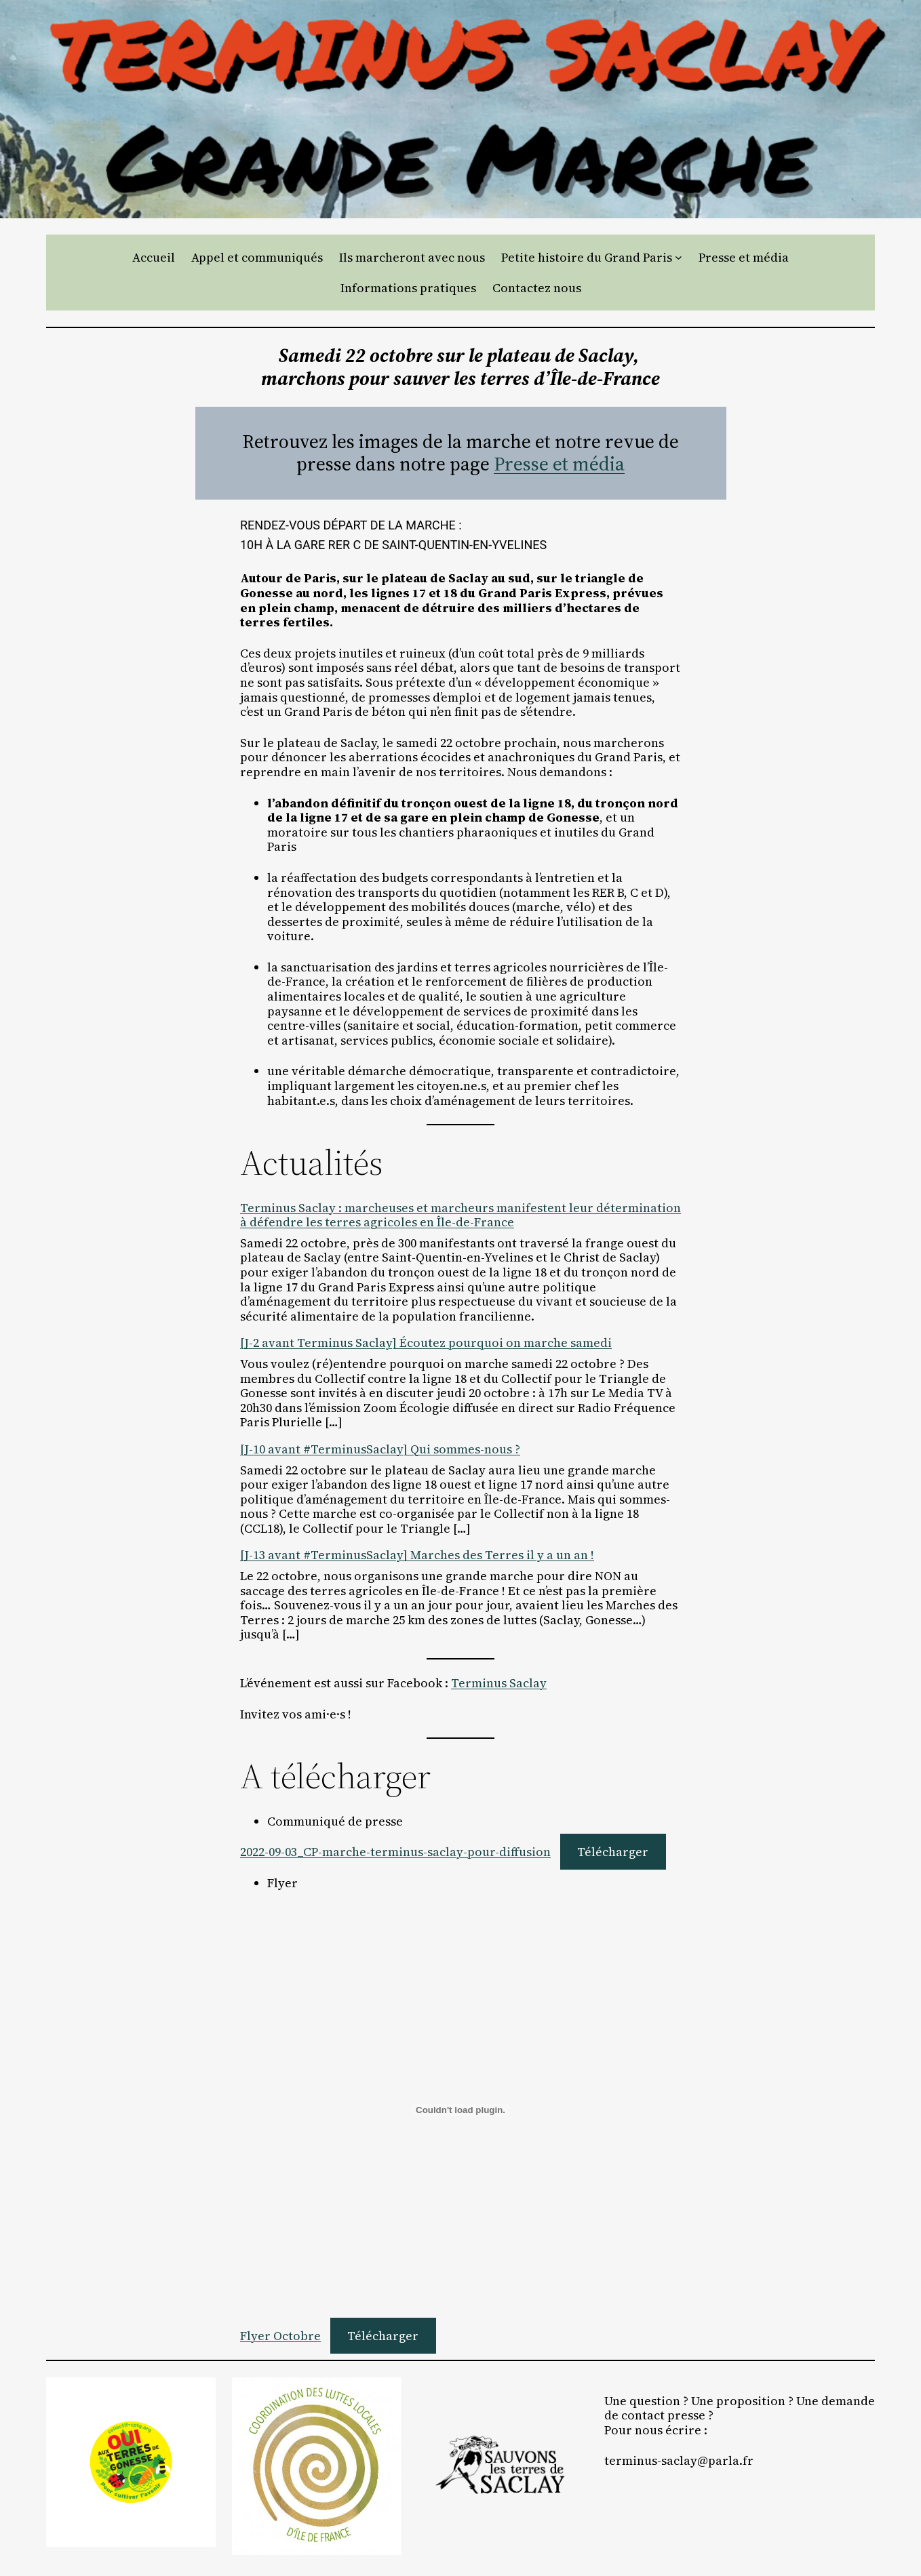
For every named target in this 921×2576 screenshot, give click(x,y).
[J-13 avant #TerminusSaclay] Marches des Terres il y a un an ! (417, 1554)
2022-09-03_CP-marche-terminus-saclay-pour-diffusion (395, 1851)
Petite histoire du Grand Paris (586, 257)
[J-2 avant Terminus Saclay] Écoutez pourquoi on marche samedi (426, 1342)
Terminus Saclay (499, 1682)
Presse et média (559, 464)
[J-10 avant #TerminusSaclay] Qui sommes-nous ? (380, 1449)
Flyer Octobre (280, 2335)
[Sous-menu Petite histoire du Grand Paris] (678, 257)
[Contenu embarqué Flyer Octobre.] (460, 2109)
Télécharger (612, 1851)
